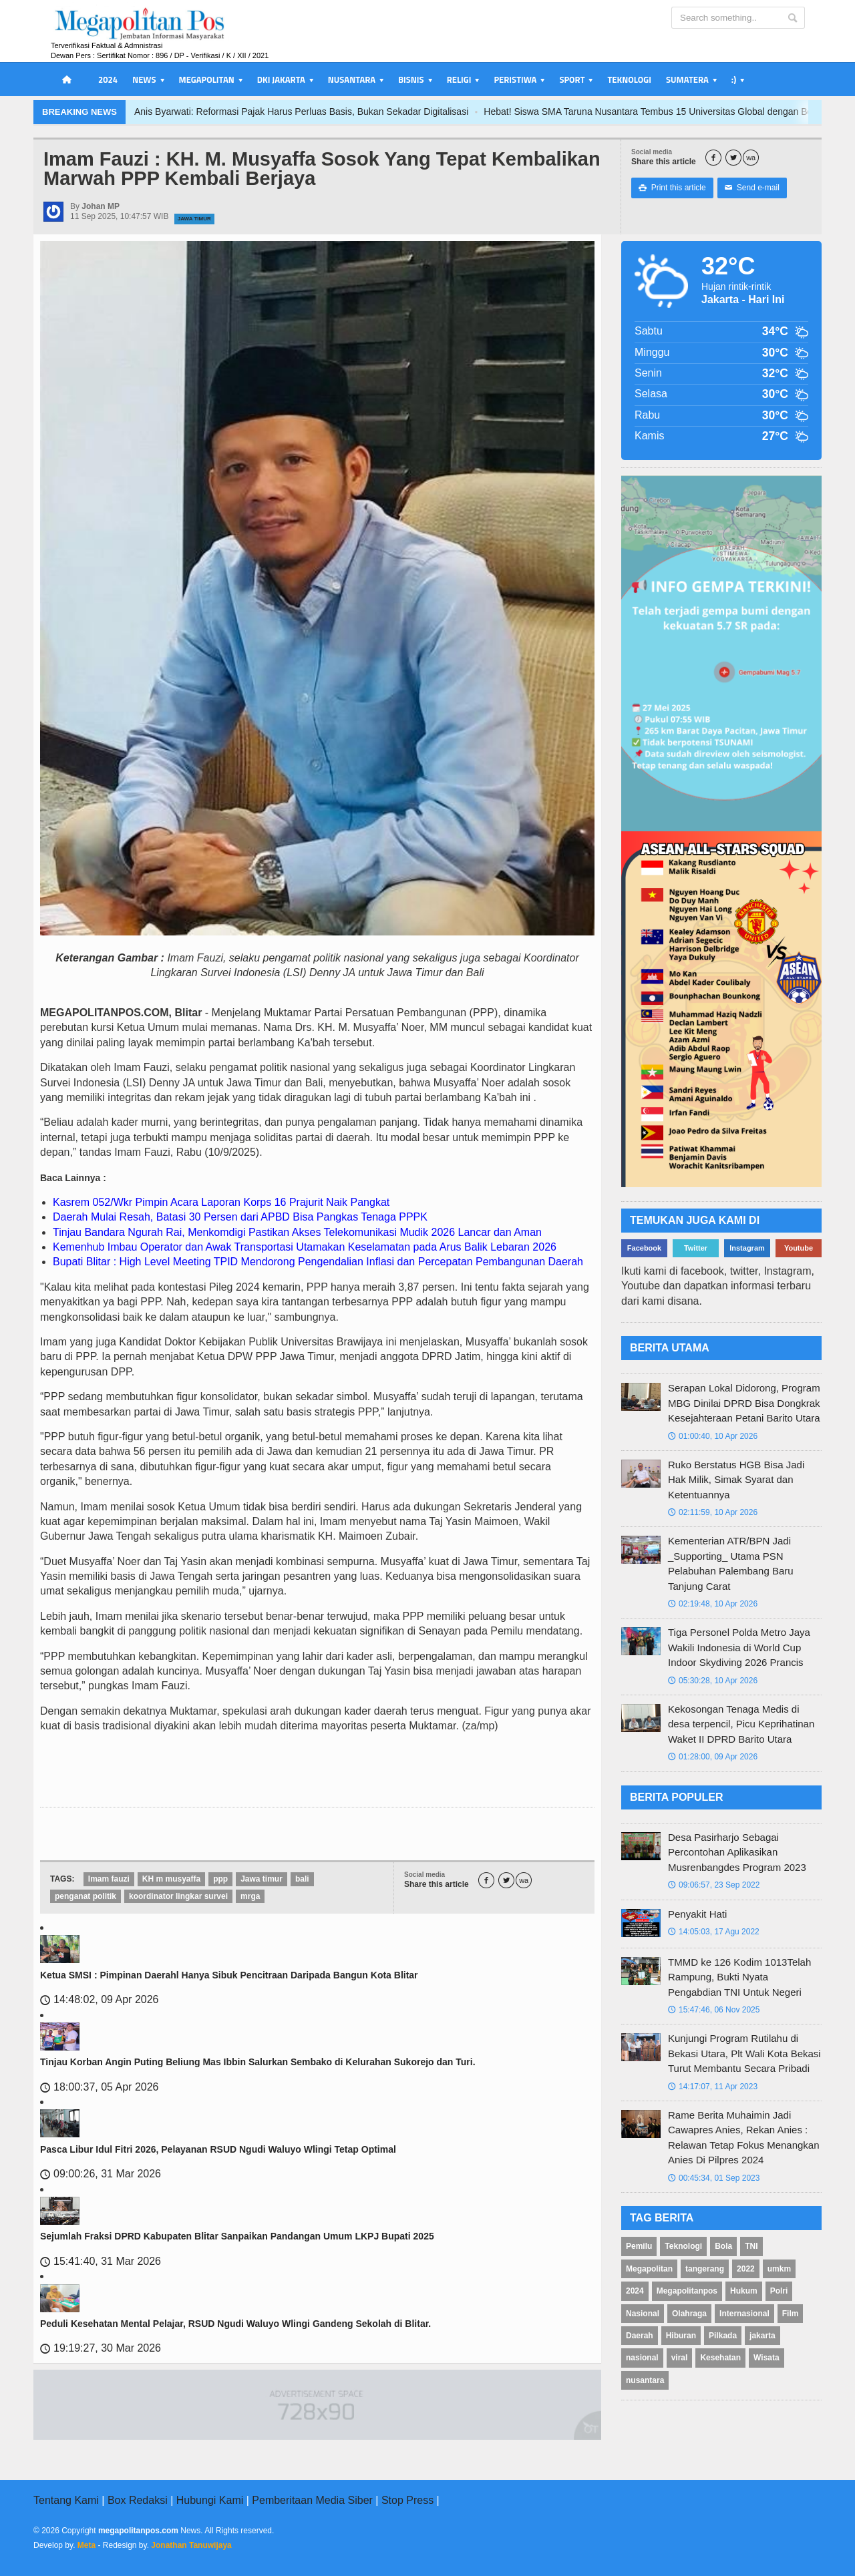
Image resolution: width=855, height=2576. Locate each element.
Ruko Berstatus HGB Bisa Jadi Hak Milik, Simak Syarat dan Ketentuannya (736, 1479)
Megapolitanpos (687, 2291)
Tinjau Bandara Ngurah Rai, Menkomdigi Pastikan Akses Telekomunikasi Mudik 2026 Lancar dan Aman (297, 1232)
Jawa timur (261, 1879)
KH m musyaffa (171, 1879)
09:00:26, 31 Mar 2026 (100, 2173)
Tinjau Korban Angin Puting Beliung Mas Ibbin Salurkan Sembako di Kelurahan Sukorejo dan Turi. (258, 2062)
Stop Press (407, 2500)
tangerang (704, 2269)
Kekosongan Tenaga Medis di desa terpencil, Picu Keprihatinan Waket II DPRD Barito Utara (741, 1724)
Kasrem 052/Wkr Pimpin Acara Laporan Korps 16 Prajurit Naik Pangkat (221, 1202)
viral (679, 2357)
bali (302, 1879)
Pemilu (639, 2246)
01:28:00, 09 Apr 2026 (712, 1756)
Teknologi (629, 79)
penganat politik (85, 1896)
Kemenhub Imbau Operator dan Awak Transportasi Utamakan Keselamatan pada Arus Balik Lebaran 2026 (304, 1247)
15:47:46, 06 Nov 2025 (713, 2009)
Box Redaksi (138, 2500)
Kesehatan (720, 2357)
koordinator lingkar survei (178, 1896)
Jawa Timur (194, 219)
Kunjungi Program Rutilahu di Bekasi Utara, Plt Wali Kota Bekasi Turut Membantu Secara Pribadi (744, 2053)
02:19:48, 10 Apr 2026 (712, 1603)
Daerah (639, 2335)
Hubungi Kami (210, 2500)
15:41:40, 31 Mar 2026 (100, 2261)
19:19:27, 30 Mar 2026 (100, 2348)
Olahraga (689, 2313)
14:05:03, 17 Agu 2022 (713, 1931)
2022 (746, 2269)
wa (750, 158)
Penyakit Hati (697, 1914)
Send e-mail (752, 187)
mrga (250, 1896)
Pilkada (723, 2335)
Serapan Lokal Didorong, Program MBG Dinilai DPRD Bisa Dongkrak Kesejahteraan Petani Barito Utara (744, 1403)
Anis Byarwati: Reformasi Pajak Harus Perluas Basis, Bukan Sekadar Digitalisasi (360, 111)
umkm (779, 2269)
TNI (751, 2246)
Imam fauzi (109, 1879)
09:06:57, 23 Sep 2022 (713, 1885)
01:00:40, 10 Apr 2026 (712, 1436)
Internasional (744, 2313)
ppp (220, 1879)
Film (790, 2313)
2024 (108, 79)
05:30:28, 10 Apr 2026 (712, 1680)
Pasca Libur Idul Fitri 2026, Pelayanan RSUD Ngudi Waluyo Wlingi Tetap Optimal (218, 2149)
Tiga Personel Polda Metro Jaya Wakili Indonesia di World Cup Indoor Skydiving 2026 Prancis (739, 1647)
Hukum (743, 2291)
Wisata (766, 2357)
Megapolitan (649, 2269)
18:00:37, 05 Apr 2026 (99, 2087)
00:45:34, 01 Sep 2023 (713, 2178)
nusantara (645, 2380)
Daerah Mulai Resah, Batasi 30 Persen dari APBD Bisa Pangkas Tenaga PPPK (240, 1217)
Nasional (642, 2313)
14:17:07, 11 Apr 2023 (712, 2086)
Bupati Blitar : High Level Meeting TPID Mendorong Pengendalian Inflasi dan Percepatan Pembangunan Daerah (318, 1261)
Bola (723, 2246)
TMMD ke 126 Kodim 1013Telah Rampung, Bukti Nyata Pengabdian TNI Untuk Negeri (739, 1977)
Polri (779, 2291)
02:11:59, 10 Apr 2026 (712, 1512)
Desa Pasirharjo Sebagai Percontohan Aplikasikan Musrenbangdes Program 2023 (737, 1852)
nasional (642, 2357)
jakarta (762, 2335)
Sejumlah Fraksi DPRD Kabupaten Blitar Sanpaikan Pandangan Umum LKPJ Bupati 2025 (237, 2236)
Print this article (672, 187)
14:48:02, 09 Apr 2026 (99, 1999)
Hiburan (681, 2335)
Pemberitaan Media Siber (312, 2500)
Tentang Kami (66, 2500)
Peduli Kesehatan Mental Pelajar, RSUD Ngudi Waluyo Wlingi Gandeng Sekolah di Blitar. (235, 2323)
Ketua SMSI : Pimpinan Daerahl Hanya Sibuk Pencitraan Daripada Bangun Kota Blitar (229, 1975)
